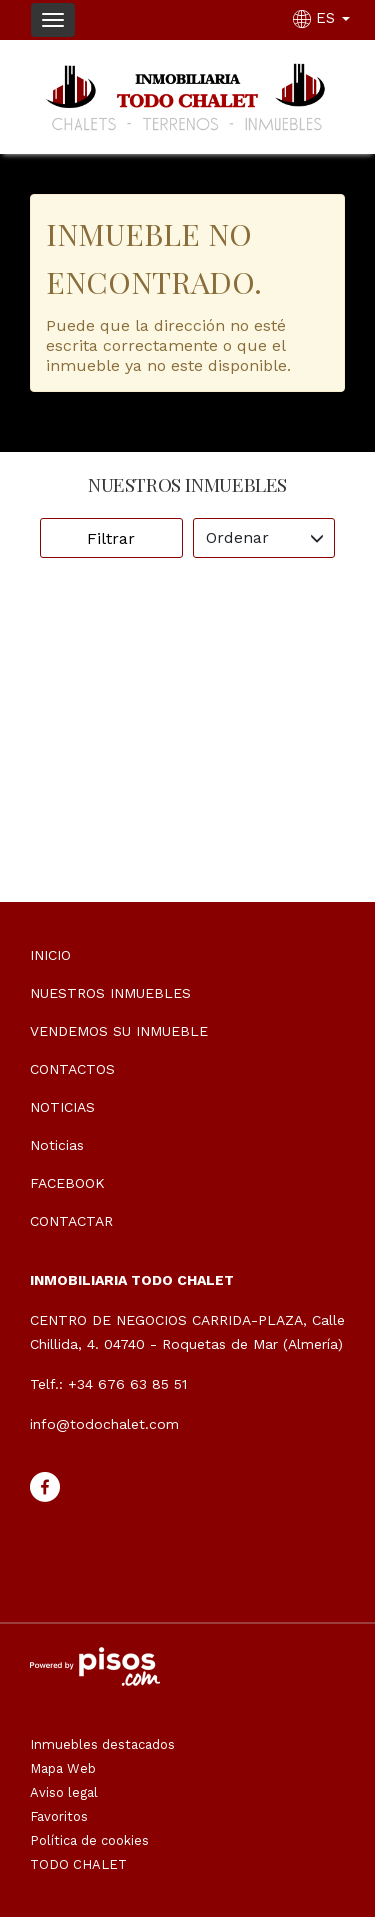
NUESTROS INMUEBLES (110, 993)
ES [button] (324, 18)
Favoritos (59, 1816)
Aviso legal (64, 1792)
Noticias (57, 1145)
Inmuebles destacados (102, 1744)
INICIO (50, 955)
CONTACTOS (72, 1069)
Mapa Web (63, 1768)
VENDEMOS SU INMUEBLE (119, 1031)
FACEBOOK (67, 1183)
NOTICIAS (62, 1107)
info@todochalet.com (104, 1424)
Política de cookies (89, 1840)
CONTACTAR (71, 1221)
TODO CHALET (78, 1864)
